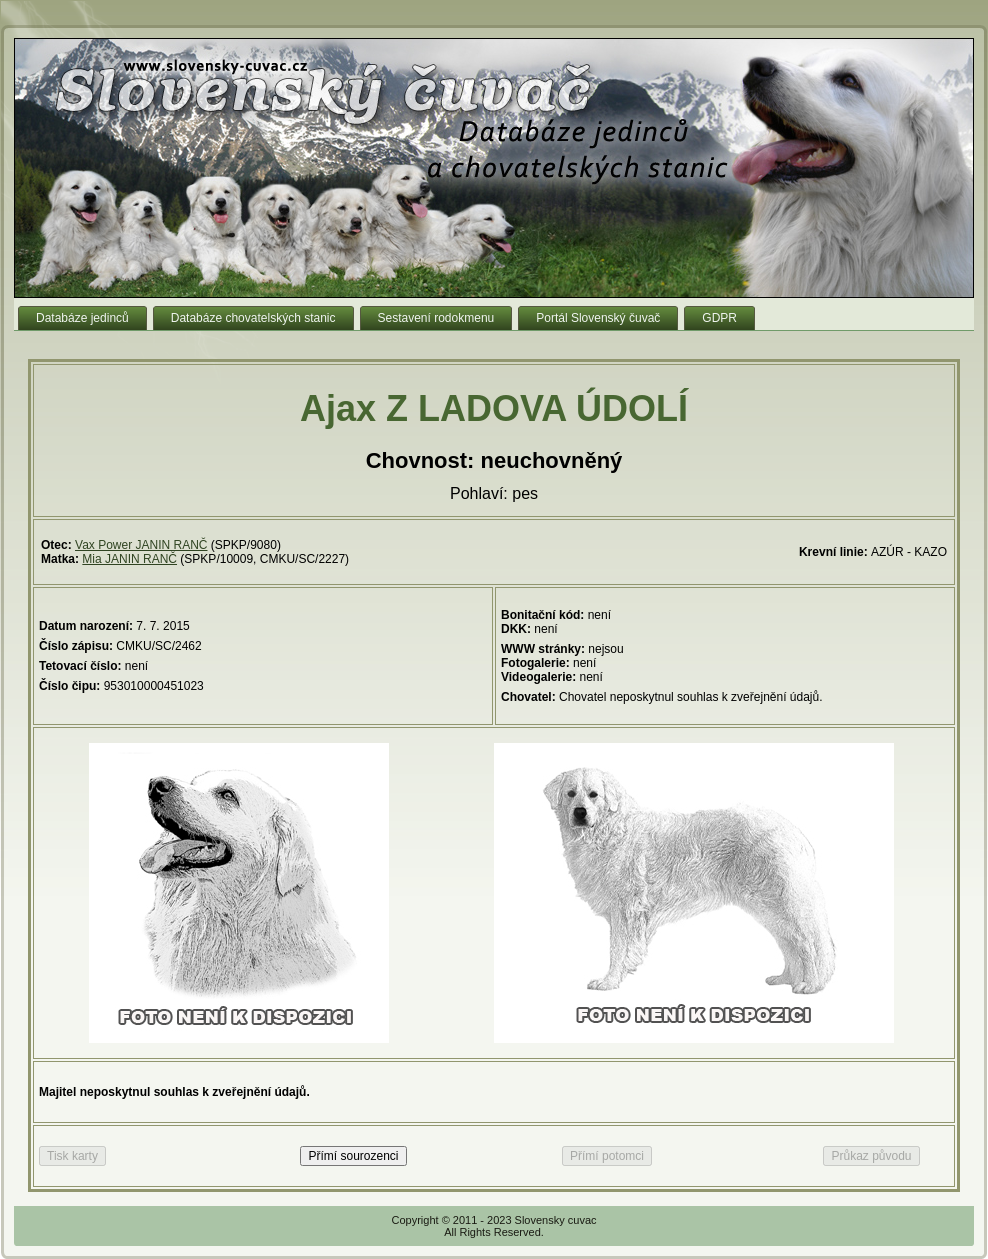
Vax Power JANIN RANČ (141, 545)
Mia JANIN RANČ (129, 559)
